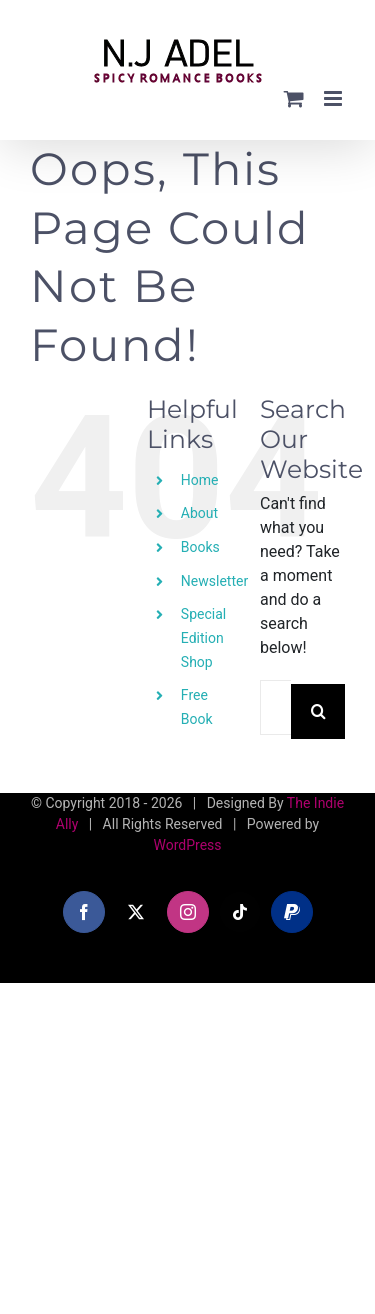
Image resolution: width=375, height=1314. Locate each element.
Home (200, 480)
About (199, 513)
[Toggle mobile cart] (294, 98)
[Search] (318, 711)
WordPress (187, 845)
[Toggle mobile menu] (334, 98)
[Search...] (275, 707)
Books (200, 547)
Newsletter (214, 581)
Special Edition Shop (203, 638)
